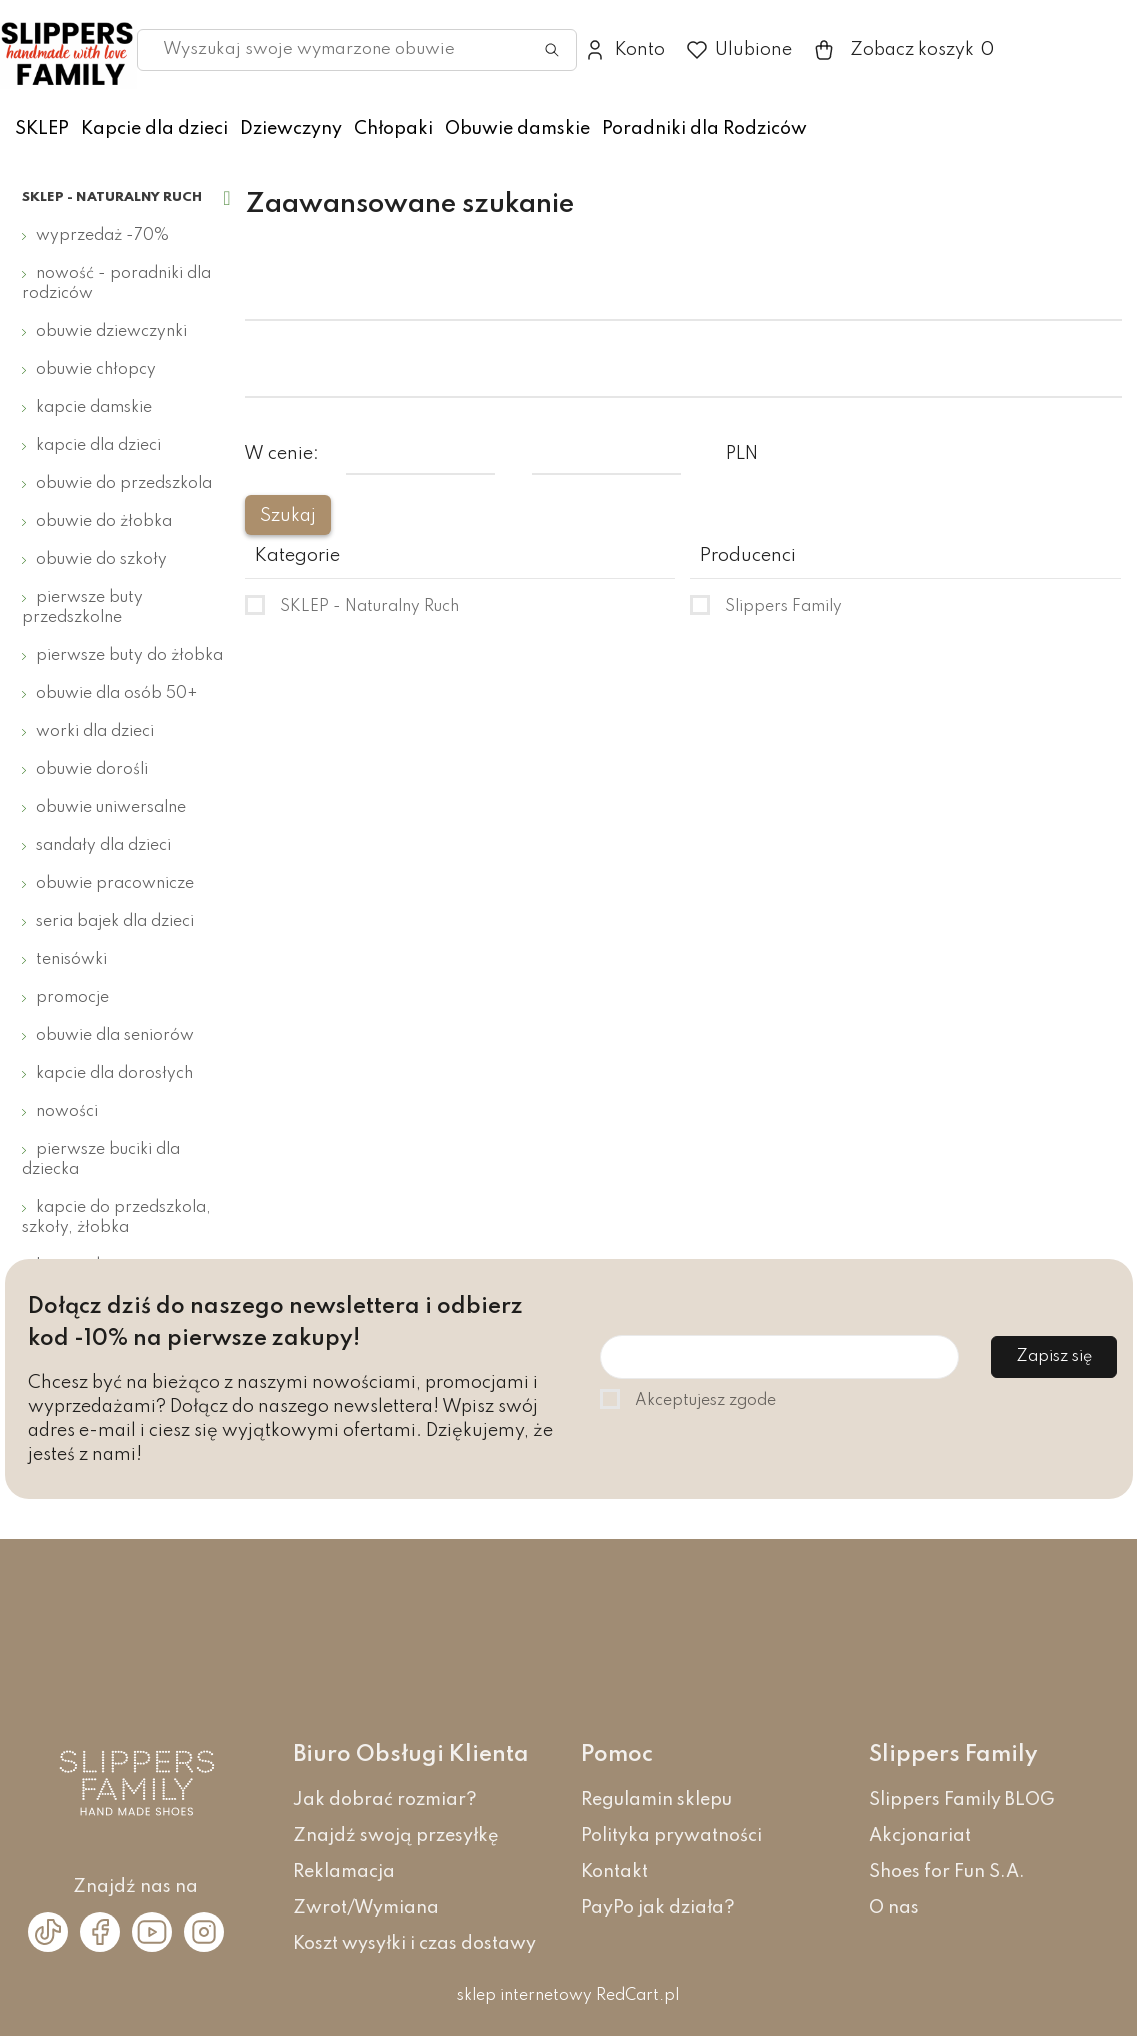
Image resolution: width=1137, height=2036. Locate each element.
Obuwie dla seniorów (115, 1036)
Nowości (67, 1112)
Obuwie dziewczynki (111, 332)
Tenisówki (71, 960)
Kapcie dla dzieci (154, 129)
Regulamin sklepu (656, 1800)
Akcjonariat (920, 1836)
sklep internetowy (524, 1996)
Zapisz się (1054, 1357)
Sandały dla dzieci (103, 846)
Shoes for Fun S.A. (947, 1872)
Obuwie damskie (517, 129)
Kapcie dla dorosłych (114, 1074)
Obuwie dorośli (92, 770)
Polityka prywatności (671, 1836)
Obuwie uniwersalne (111, 808)
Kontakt (614, 1872)
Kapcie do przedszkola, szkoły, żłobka (116, 1218)
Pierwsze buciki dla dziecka (101, 1160)
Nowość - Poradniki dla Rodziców (116, 284)
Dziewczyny (291, 129)
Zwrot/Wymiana (366, 1908)
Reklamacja (344, 1872)
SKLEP (42, 129)
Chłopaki (393, 129)
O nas (894, 1908)
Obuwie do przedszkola (124, 484)
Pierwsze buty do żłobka (129, 656)
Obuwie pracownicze (115, 884)
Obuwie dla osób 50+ (117, 694)
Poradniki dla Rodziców (704, 129)
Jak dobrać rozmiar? (385, 1800)
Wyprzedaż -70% (102, 236)
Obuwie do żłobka (104, 522)
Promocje (72, 998)
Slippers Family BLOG (962, 1800)
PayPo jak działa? (658, 1908)
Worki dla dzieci (95, 732)
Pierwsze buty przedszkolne (82, 608)
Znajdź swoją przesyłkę (396, 1836)
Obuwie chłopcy (96, 370)
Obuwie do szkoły (101, 560)
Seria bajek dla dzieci (115, 922)
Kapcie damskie (94, 408)
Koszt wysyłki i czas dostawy (414, 1944)
